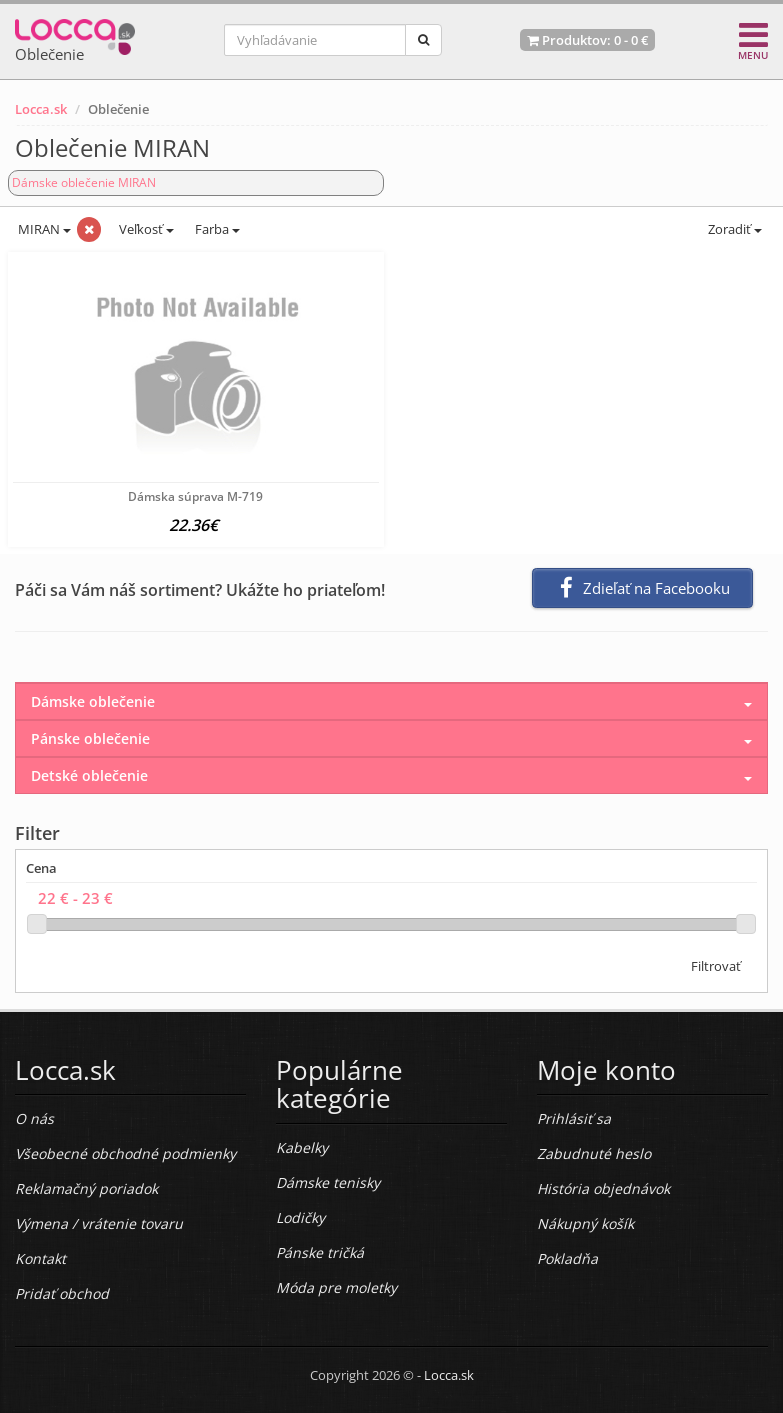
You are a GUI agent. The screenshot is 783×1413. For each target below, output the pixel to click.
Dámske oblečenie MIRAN (84, 182)
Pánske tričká (320, 1252)
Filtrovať (716, 966)
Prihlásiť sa (574, 1118)
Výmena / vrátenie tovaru (99, 1223)
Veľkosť (145, 229)
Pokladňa (567, 1258)
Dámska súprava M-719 (195, 496)
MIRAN (43, 229)
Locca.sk (41, 109)
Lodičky (300, 1217)
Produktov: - (587, 40)
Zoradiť (733, 229)
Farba (217, 229)
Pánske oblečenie (90, 738)
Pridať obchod (62, 1293)
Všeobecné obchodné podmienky (125, 1153)
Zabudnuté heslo (594, 1153)
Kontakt (40, 1258)
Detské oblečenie (89, 775)
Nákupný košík (585, 1223)
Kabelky (302, 1147)
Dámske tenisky (328, 1182)
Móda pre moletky (336, 1287)
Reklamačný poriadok (86, 1188)
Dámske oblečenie (93, 701)
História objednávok (603, 1188)
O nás (34, 1118)
